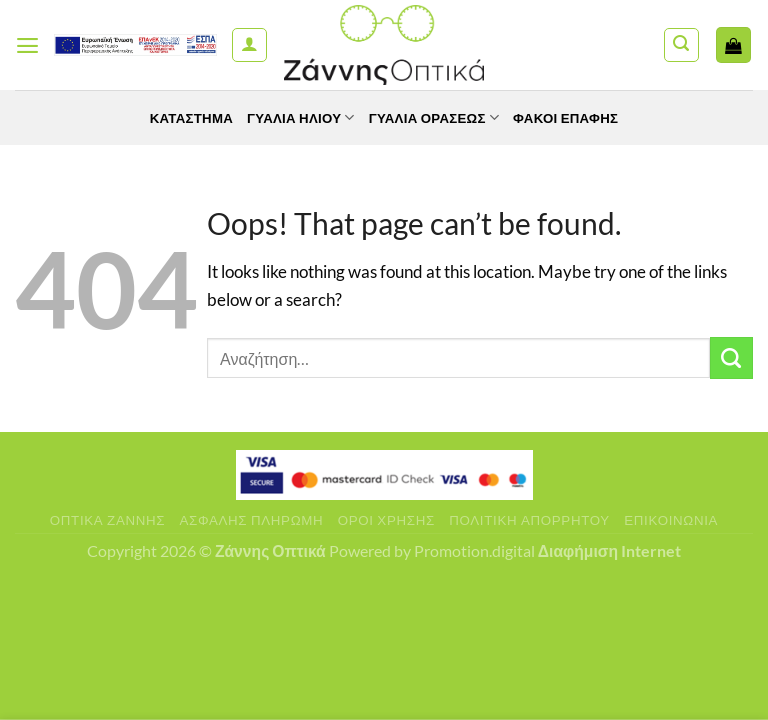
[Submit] (731, 358)
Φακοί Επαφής (573, 117)
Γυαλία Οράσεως (436, 117)
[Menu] (28, 45)
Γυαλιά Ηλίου (297, 117)
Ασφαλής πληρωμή (252, 520)
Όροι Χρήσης (386, 520)
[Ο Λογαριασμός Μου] (249, 45)
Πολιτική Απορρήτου (529, 520)
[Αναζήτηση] (681, 45)
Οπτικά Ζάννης (107, 520)
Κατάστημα (183, 117)
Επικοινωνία (671, 520)
